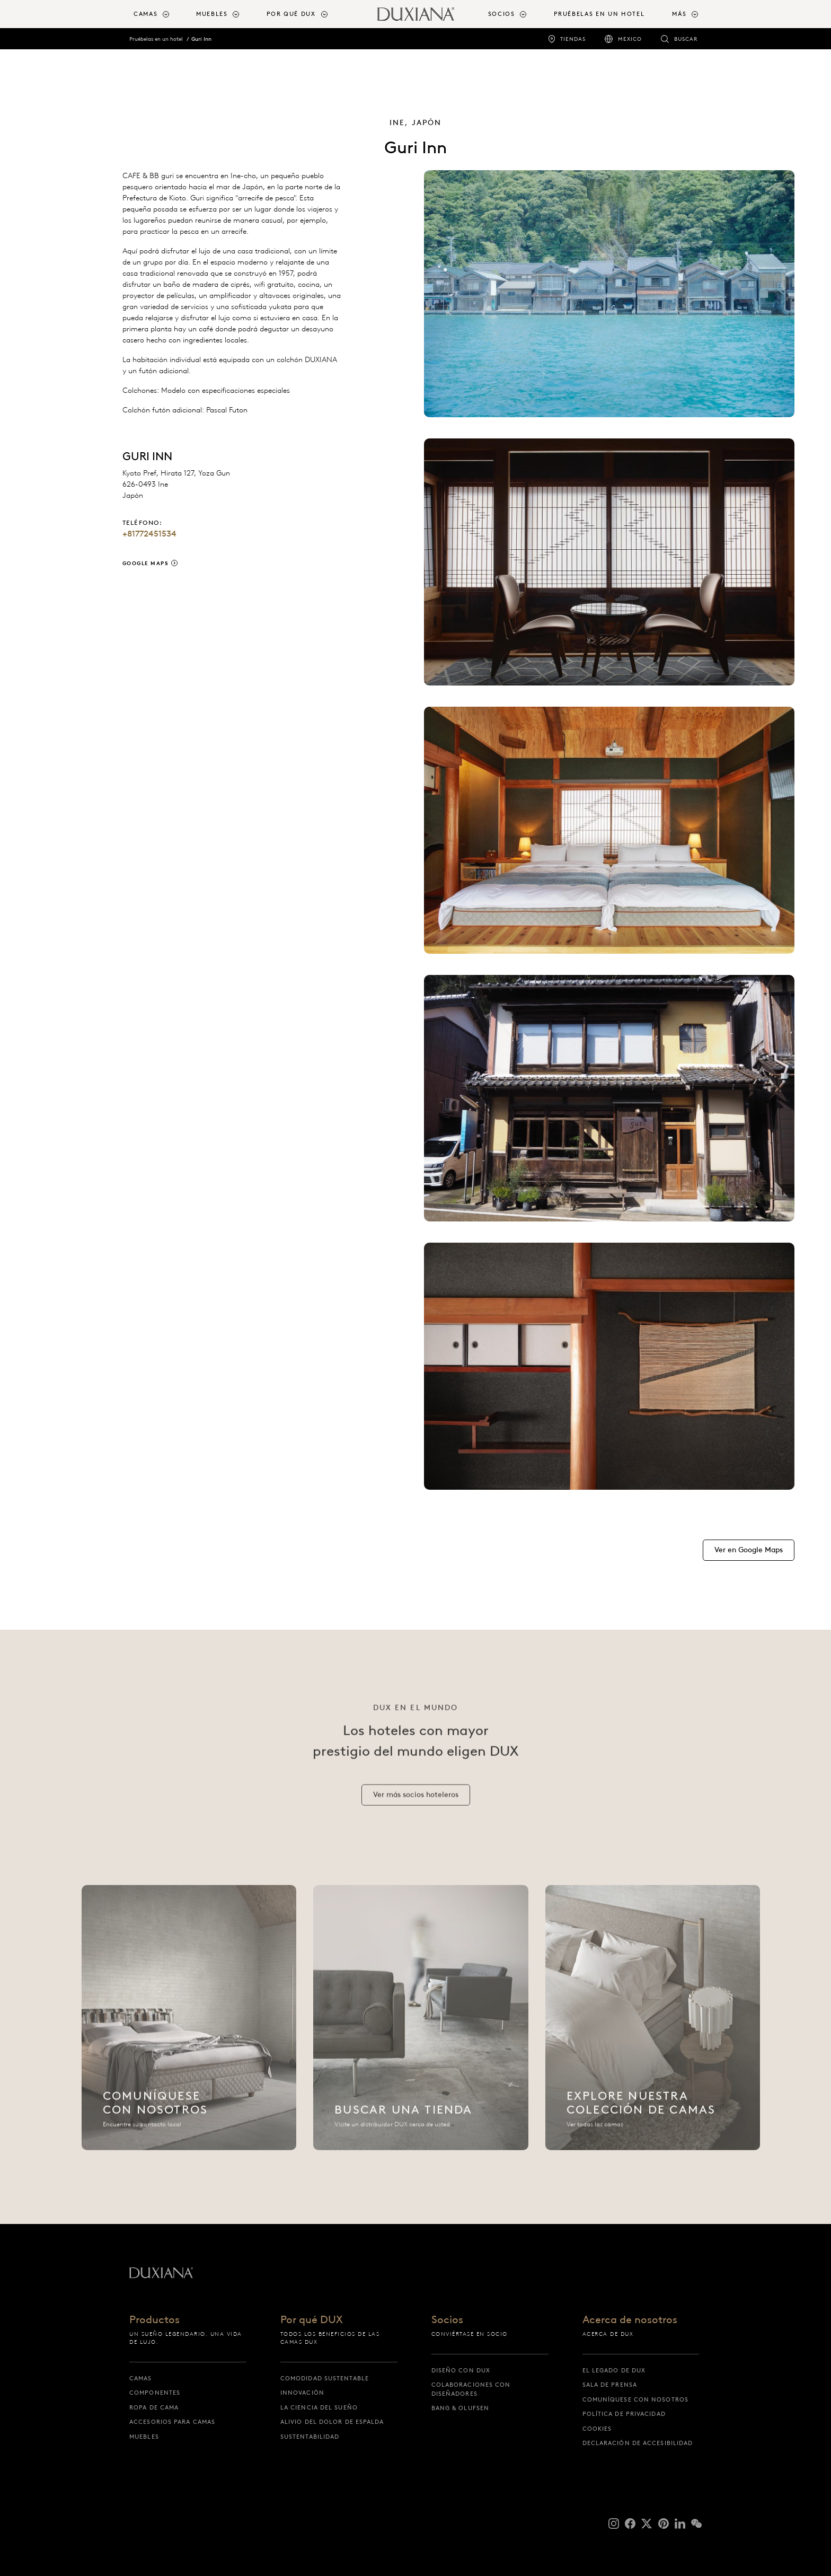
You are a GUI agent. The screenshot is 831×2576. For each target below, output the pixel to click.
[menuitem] (160, 14)
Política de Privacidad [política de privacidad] (624, 2413)
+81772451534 (149, 534)
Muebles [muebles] (144, 2436)
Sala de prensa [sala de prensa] (609, 2384)
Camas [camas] (140, 2378)
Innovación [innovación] (302, 2392)
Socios (447, 2320)
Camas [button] (145, 13)
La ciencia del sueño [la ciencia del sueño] (319, 2407)
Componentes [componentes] (154, 2392)
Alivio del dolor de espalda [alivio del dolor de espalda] (332, 2421)
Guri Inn (201, 39)
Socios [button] (501, 13)
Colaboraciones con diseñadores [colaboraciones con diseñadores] (471, 2389)
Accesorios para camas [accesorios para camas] (172, 2421)
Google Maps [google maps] (145, 563)
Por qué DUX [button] (291, 13)
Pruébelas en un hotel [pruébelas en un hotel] (599, 13)
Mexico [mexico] (630, 39)
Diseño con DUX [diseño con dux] (460, 2370)
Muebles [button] (212, 13)
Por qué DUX (311, 2320)
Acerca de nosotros (629, 2320)
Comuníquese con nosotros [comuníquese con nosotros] (635, 2399)
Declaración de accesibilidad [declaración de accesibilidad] (637, 2443)
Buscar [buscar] (685, 39)
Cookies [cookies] (597, 2428)
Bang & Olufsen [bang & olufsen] (460, 2408)
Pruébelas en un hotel (156, 39)
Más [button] (679, 13)
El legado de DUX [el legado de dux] (614, 2370)
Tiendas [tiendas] (573, 39)
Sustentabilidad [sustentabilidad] (310, 2436)
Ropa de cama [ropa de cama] (154, 2407)
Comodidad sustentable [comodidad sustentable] (324, 2378)
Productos (154, 2320)
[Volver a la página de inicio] (415, 14)
